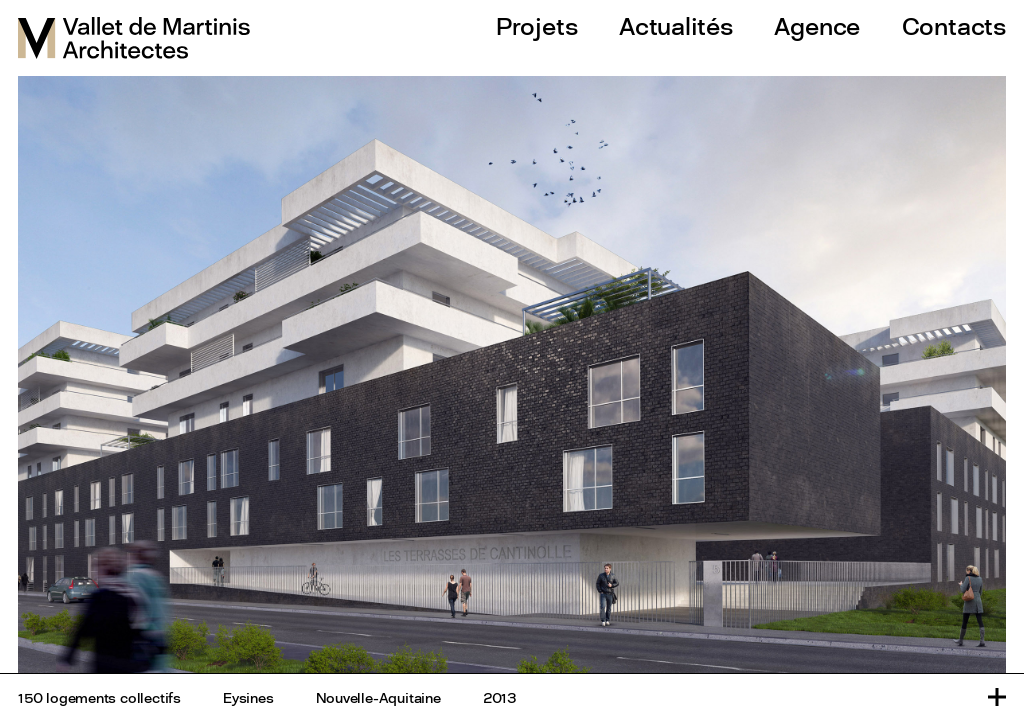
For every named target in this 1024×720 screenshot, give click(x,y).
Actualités (676, 25)
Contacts (954, 25)
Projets (537, 25)
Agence (817, 25)
